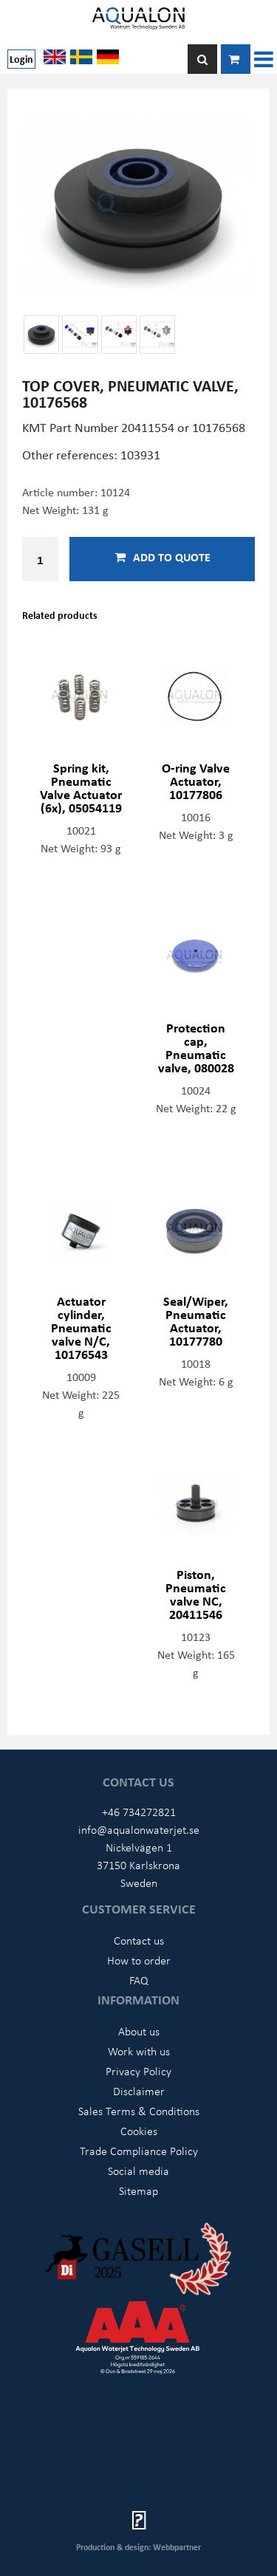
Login (21, 59)
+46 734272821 (139, 1811)
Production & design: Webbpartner (138, 2546)
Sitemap (138, 2190)
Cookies (138, 2131)
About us (139, 2031)
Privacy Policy (138, 2071)
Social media (138, 2170)
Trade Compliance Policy (139, 2150)
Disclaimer (139, 2091)
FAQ (138, 1980)
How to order (139, 1960)
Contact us (139, 1940)
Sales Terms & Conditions (138, 2111)
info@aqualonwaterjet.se (138, 1829)
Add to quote (162, 557)
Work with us (139, 2051)
